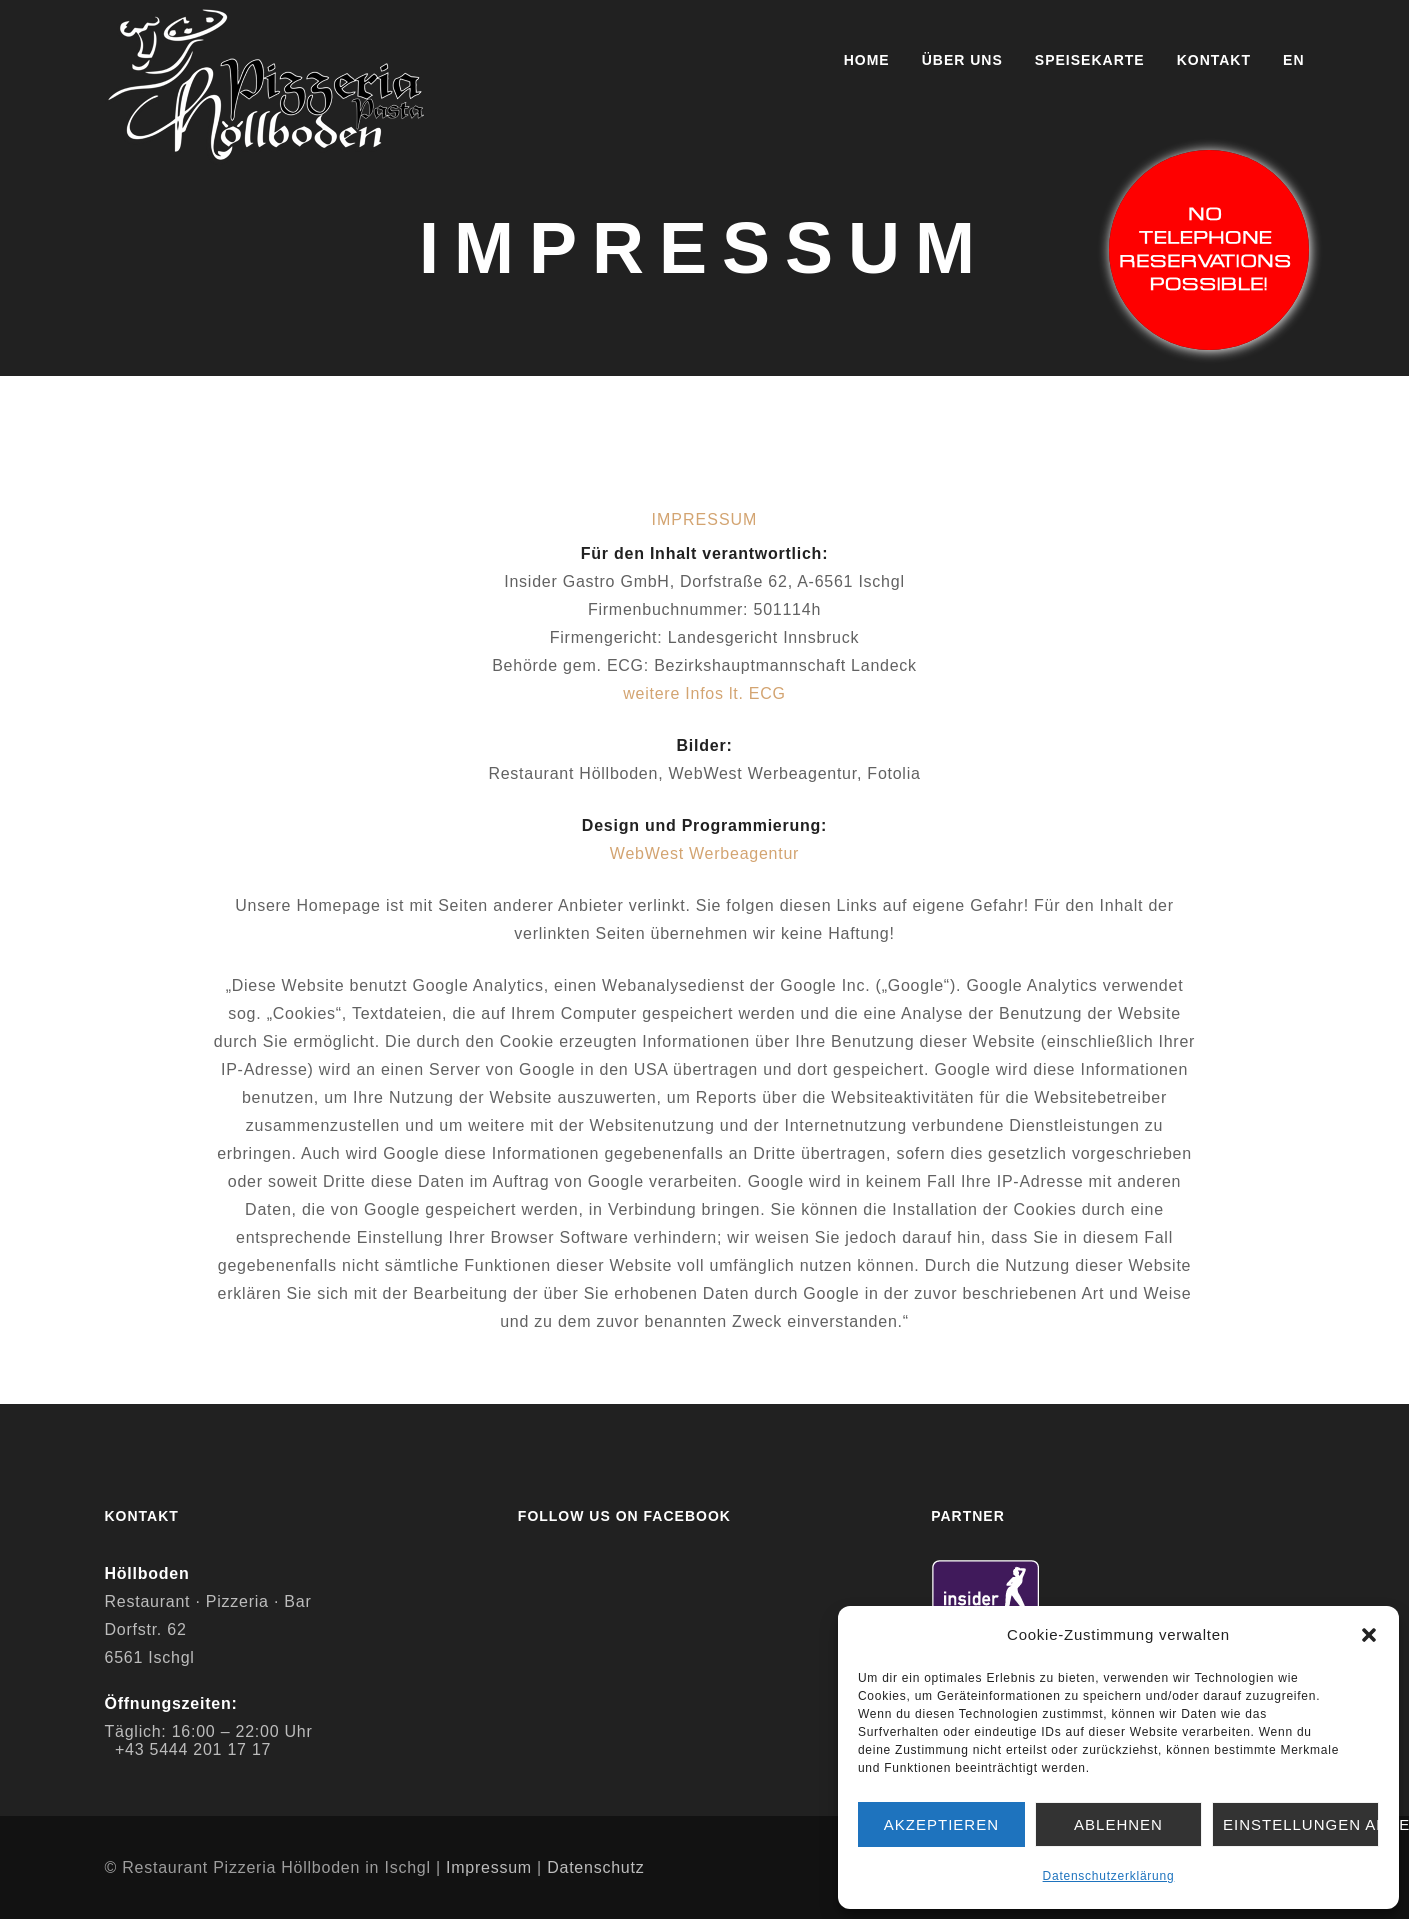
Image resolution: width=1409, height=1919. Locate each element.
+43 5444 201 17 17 (193, 1749)
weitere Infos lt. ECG (704, 693)
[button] (1369, 1635)
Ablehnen (1118, 1824)
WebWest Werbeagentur (704, 853)
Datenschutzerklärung (1109, 1876)
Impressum (489, 1867)
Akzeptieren (941, 1824)
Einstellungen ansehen (1301, 1824)
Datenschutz (595, 1867)
